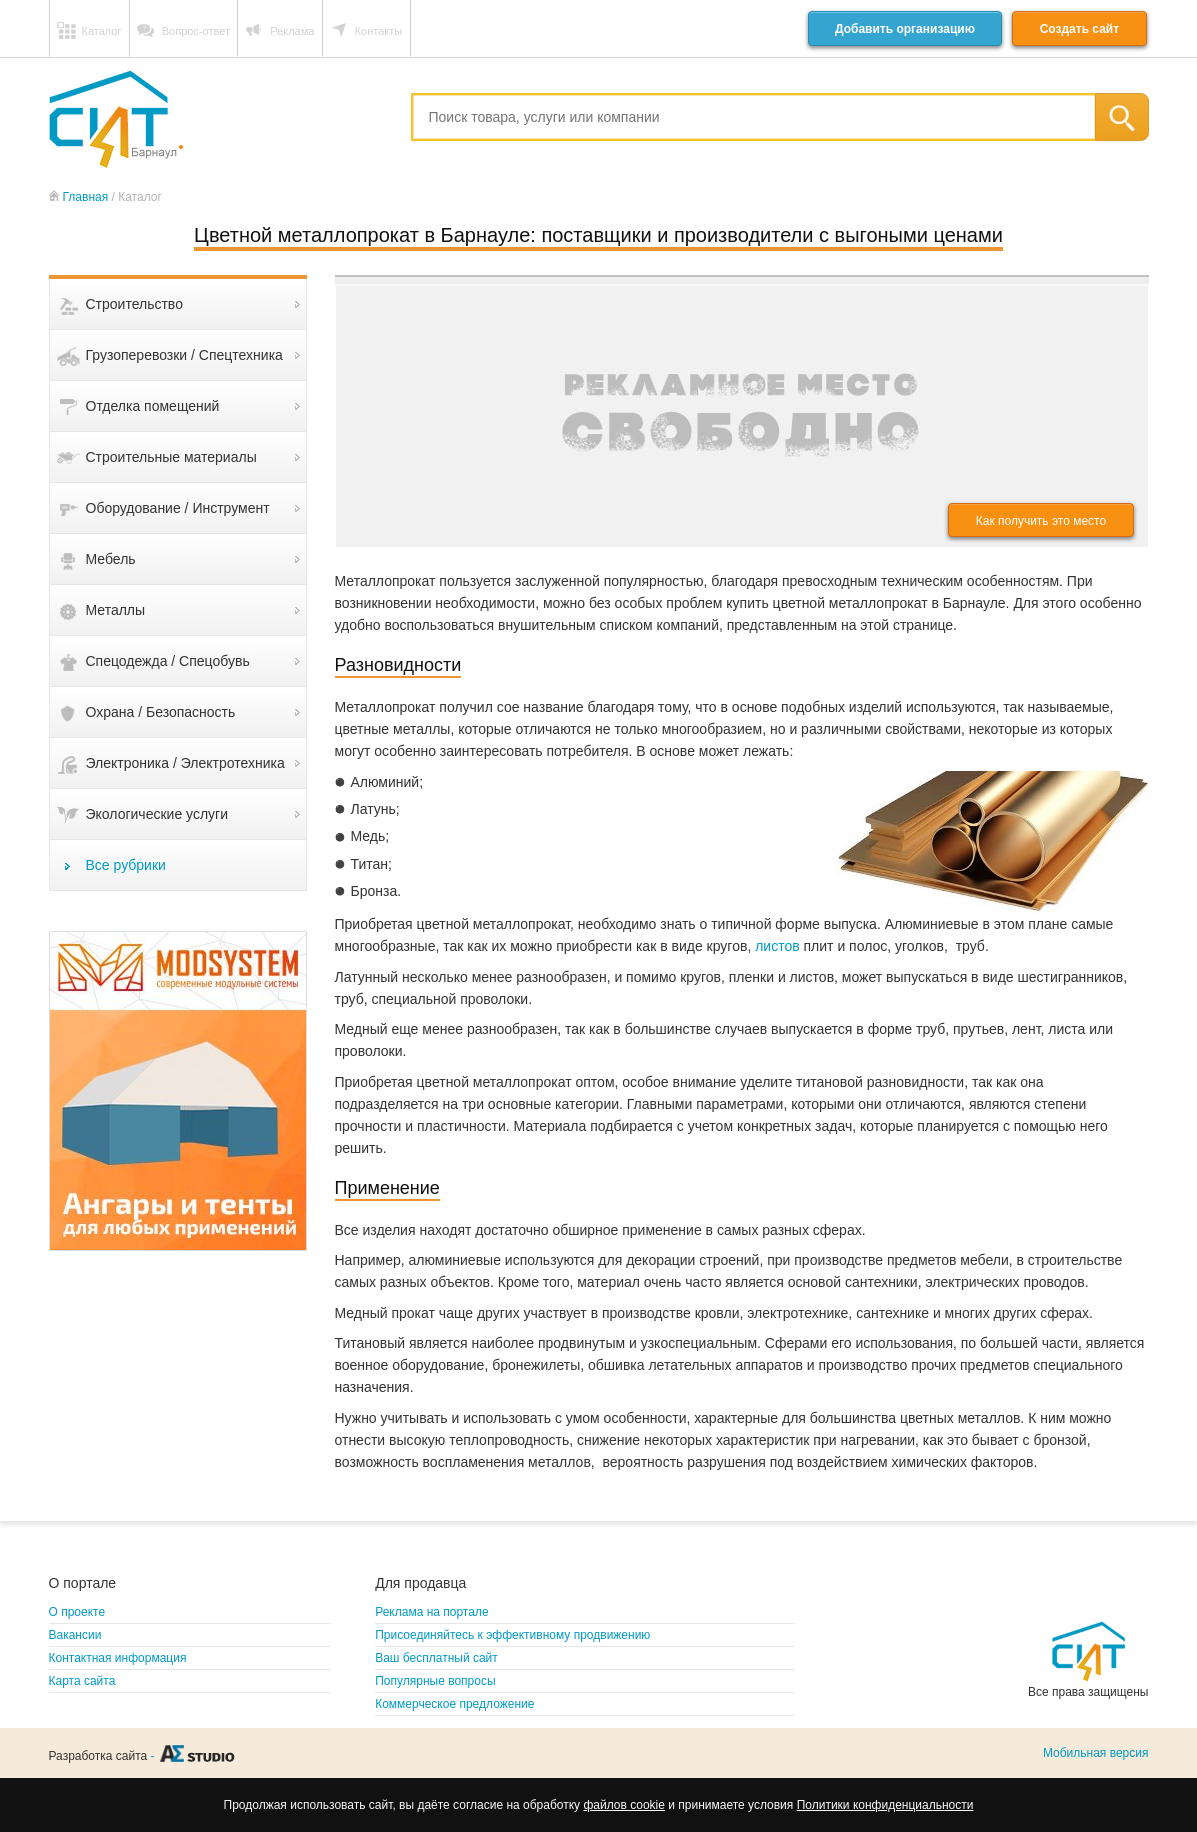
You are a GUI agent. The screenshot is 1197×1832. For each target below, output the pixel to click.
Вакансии (75, 1635)
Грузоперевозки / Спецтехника (184, 355)
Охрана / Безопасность (161, 712)
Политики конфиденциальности (885, 1805)
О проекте (77, 1612)
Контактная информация (118, 1658)
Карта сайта (82, 1681)
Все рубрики (126, 865)
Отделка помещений (153, 406)
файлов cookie (623, 1805)
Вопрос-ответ (196, 31)
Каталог (102, 31)
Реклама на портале (431, 1612)
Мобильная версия (1096, 1753)
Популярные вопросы (435, 1681)
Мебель (111, 559)
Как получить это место (1041, 521)
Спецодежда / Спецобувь (168, 661)
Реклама (292, 31)
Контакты (379, 31)
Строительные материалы (171, 457)
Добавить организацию (905, 29)
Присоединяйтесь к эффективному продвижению (512, 1635)
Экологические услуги (157, 814)
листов (777, 946)
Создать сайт (1079, 29)
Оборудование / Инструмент (178, 508)
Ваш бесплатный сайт (436, 1658)
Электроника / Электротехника (185, 763)
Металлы (116, 610)
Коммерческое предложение (454, 1704)
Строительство (134, 304)
